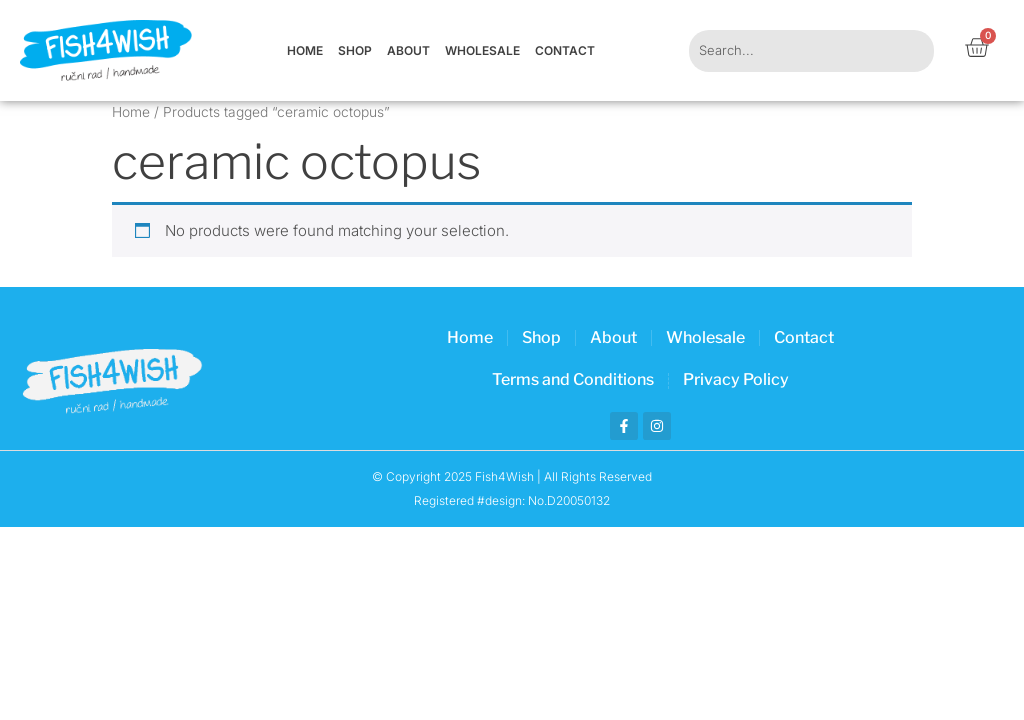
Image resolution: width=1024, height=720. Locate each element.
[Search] (908, 51)
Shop (355, 50)
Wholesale (482, 50)
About (408, 50)
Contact (565, 50)
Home (305, 50)
